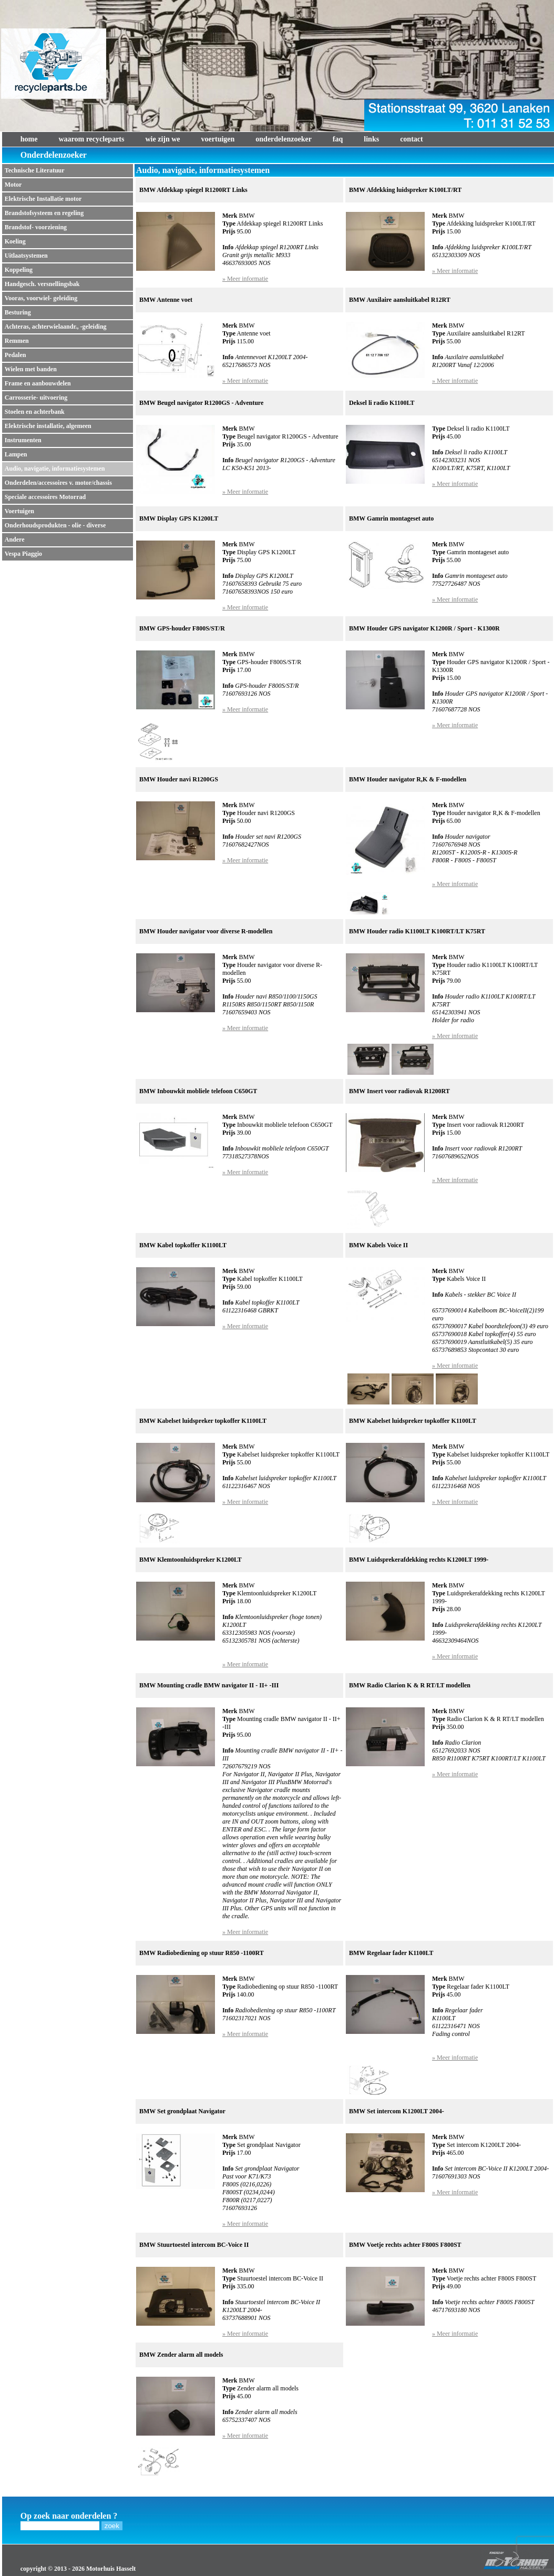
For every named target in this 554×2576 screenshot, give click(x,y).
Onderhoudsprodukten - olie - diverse (55, 525)
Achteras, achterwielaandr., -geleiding (56, 326)
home (29, 139)
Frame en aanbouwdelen (38, 383)
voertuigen (218, 139)
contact (411, 139)
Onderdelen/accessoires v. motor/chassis (58, 482)
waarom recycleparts (91, 139)
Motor (13, 184)
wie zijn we (162, 139)
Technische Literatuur (35, 170)
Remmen (17, 340)
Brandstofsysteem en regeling (44, 213)
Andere (15, 539)
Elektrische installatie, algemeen (48, 426)
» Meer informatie (245, 278)
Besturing (18, 312)
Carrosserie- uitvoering (36, 397)
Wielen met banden (31, 369)
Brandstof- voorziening (36, 227)
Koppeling (19, 269)
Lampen (16, 454)
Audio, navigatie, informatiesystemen (55, 468)
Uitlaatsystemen (26, 255)
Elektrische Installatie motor (43, 198)
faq (338, 139)
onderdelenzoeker (283, 139)
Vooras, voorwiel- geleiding (41, 298)
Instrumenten (23, 440)
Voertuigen (19, 511)
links (371, 139)
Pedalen (15, 355)
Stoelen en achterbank (35, 411)
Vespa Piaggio (23, 553)
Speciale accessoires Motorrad (45, 497)
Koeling (15, 241)
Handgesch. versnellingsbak (42, 284)
